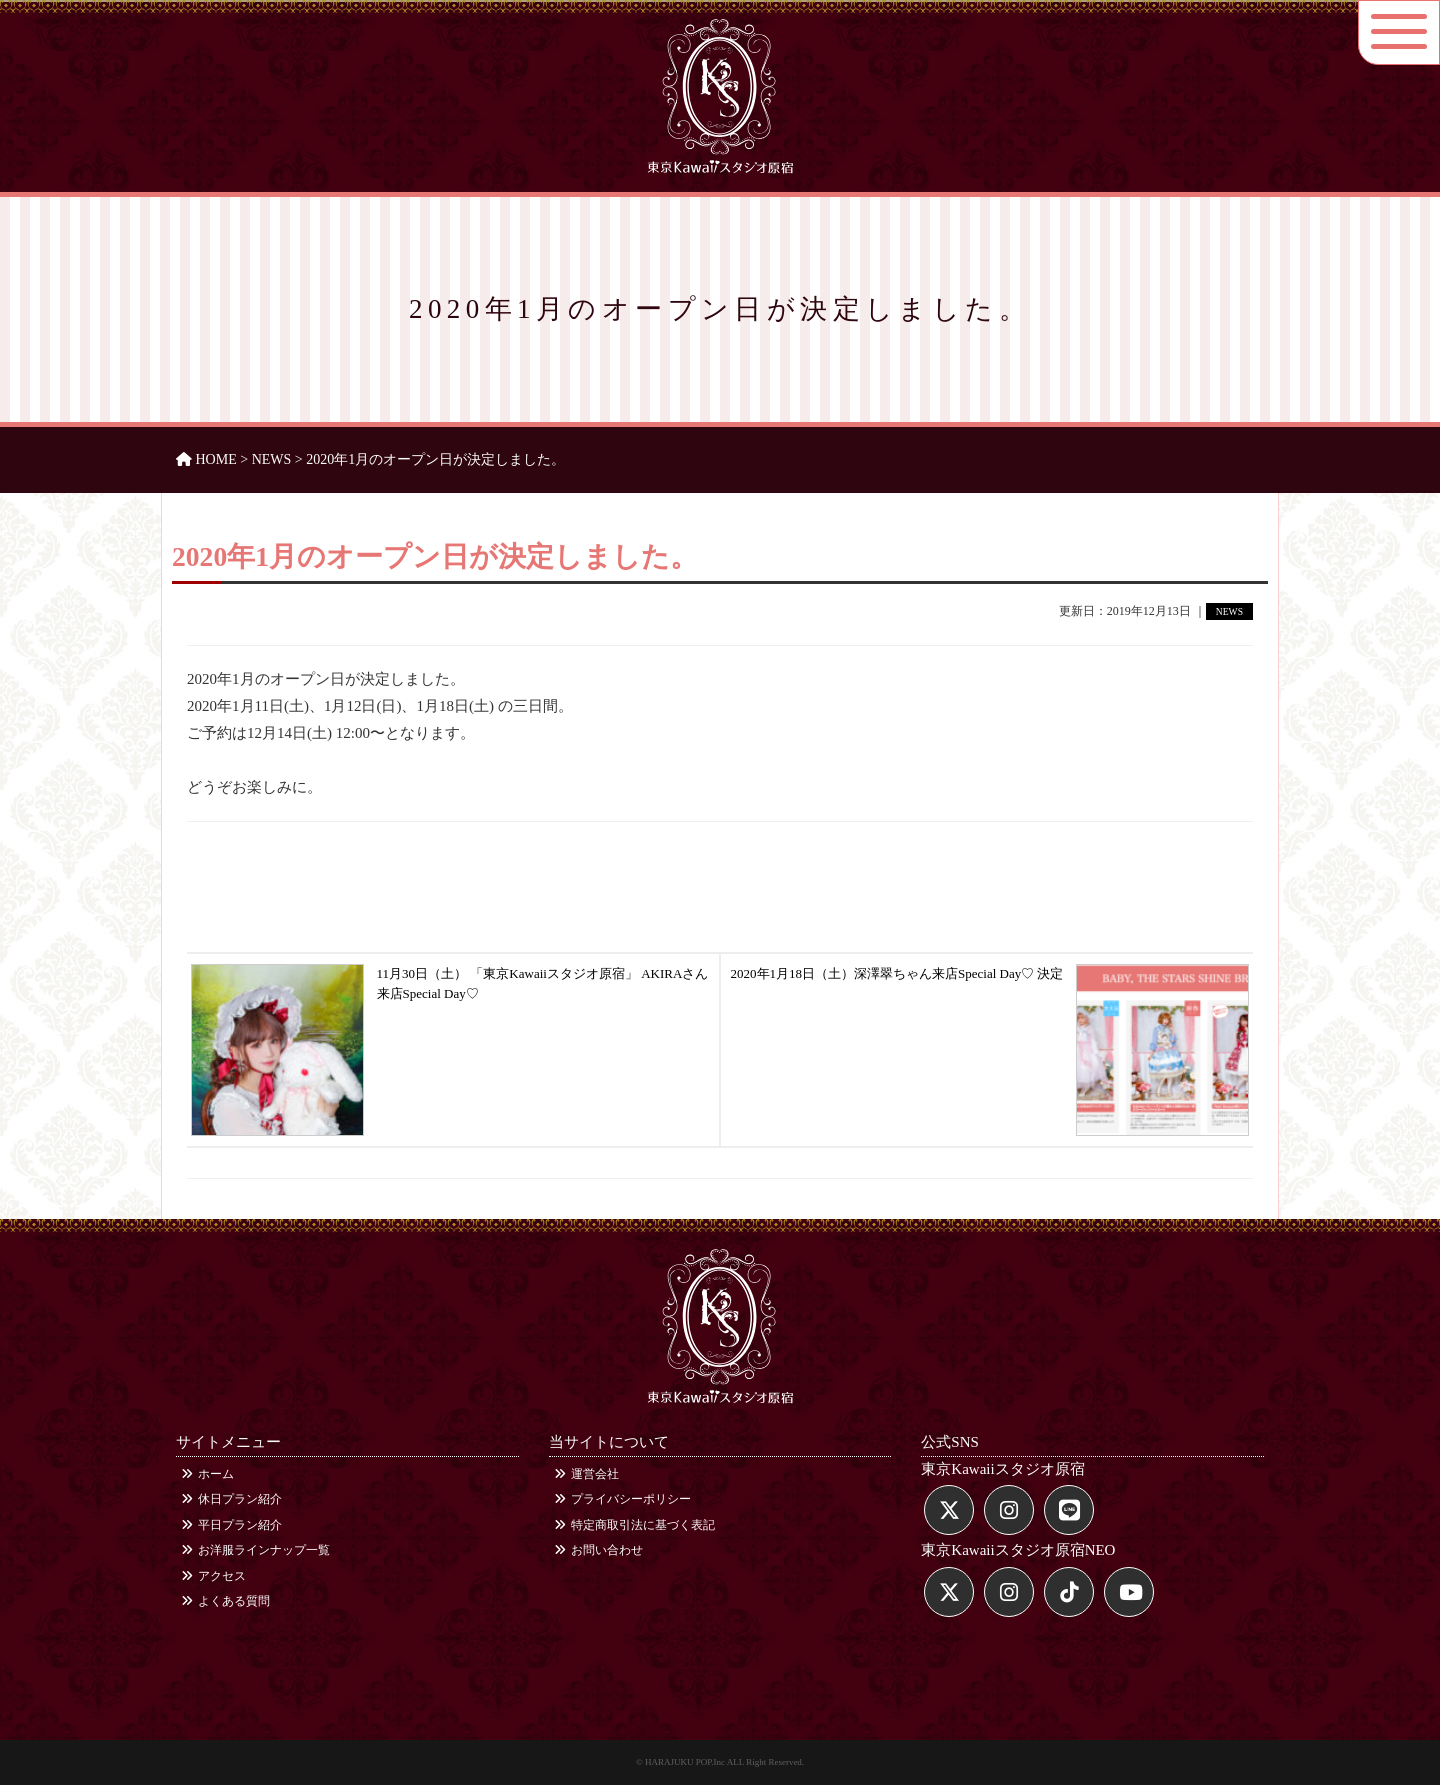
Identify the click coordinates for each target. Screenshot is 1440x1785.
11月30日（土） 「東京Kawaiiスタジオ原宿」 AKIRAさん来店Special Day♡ (449, 994)
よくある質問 (225, 1601)
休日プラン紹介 (231, 1499)
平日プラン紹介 (231, 1525)
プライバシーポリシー (622, 1499)
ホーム (207, 1474)
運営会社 (586, 1474)
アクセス (213, 1576)
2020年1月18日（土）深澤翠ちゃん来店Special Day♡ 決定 (990, 994)
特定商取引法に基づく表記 (634, 1525)
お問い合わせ (598, 1550)
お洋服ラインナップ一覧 (255, 1550)
